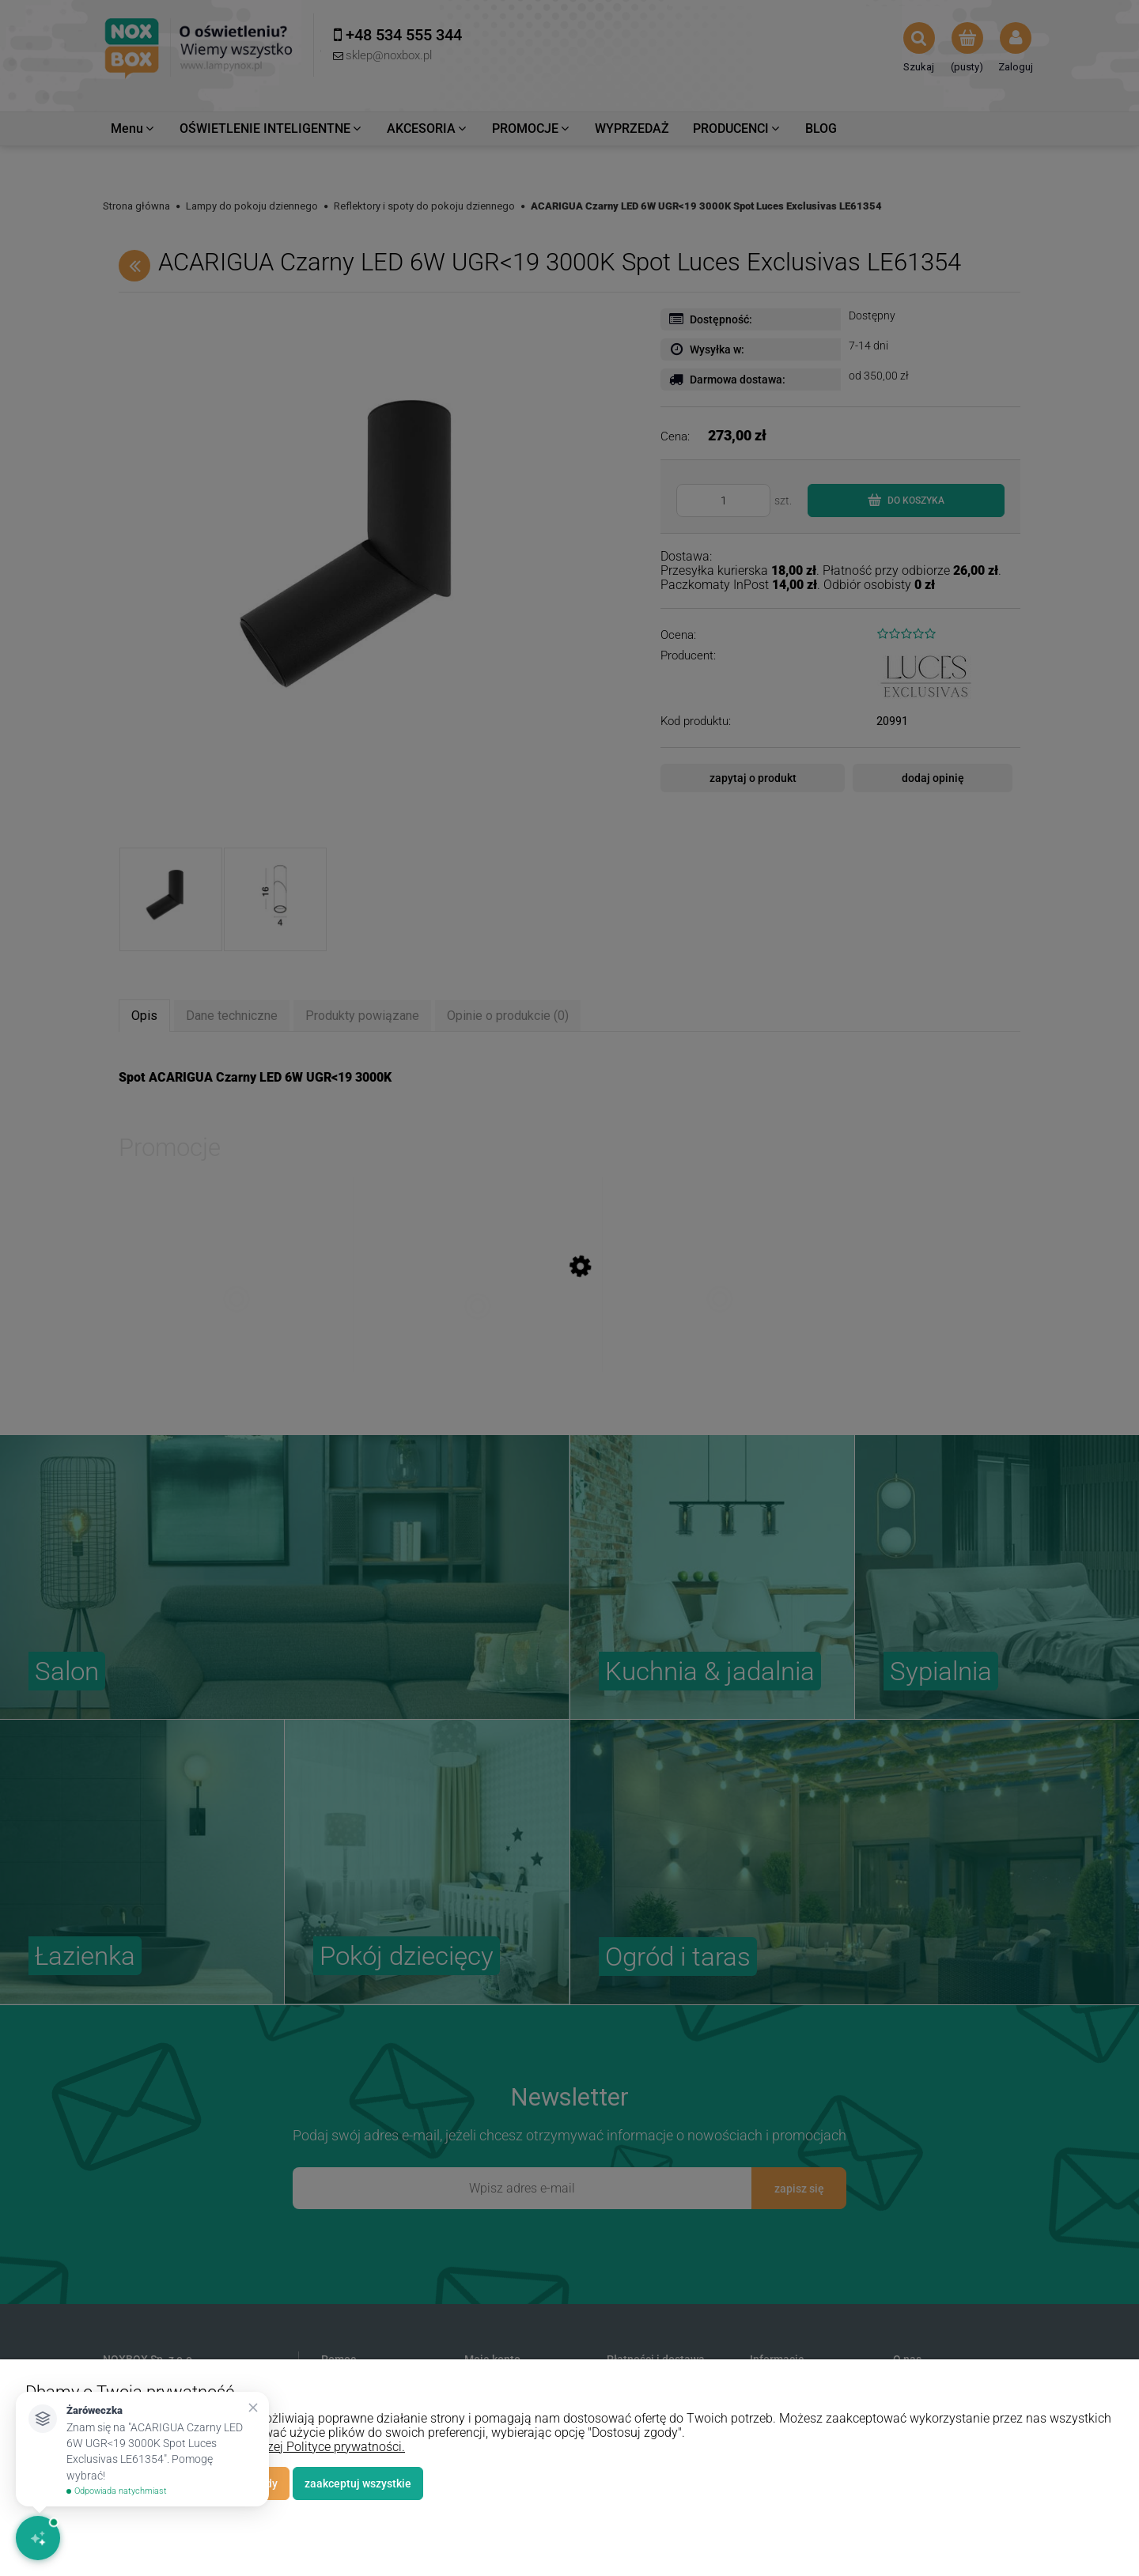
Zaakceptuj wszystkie (358, 2483)
